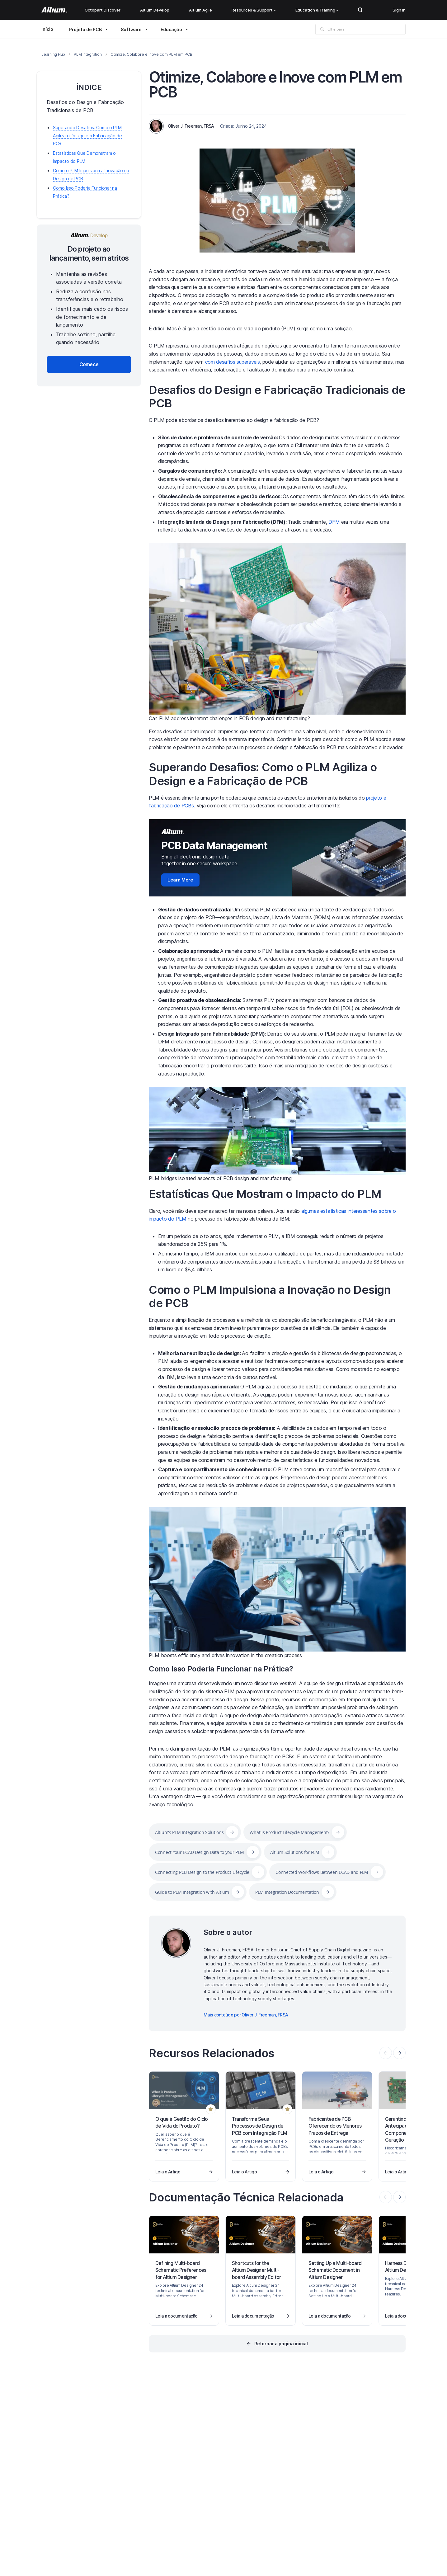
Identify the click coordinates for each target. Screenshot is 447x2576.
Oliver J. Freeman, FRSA (191, 126)
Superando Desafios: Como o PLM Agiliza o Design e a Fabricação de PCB (263, 773)
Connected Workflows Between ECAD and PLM (321, 1872)
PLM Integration (87, 54)
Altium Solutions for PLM (294, 1852)
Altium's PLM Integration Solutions (189, 1832)
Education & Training (316, 9)
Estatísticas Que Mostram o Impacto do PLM (265, 1194)
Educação (171, 29)
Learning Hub (53, 54)
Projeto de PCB (85, 29)
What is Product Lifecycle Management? (289, 1832)
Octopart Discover (102, 9)
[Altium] (54, 10)
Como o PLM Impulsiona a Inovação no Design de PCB (270, 1296)
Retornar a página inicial (281, 2343)
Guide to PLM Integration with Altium (192, 1892)
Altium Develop (154, 9)
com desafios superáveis (232, 362)
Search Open (360, 10)
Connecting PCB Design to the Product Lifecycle (202, 1872)
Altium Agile (200, 9)
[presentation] (399, 2053)
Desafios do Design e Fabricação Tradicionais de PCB (277, 396)
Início (47, 29)
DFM (334, 522)
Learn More (180, 880)
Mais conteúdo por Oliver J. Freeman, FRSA (246, 2014)
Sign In (399, 9)
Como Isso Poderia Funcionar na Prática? (221, 1668)
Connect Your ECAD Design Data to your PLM (199, 1852)
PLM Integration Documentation (287, 1892)
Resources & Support (254, 9)
